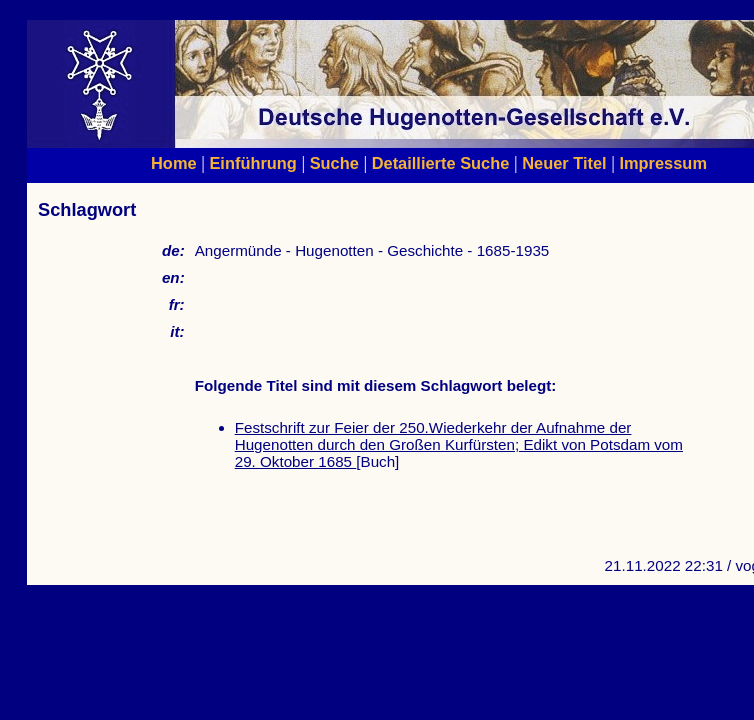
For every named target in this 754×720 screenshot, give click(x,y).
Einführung (252, 163)
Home (174, 163)
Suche (334, 163)
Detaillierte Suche (441, 163)
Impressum (663, 163)
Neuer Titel (564, 163)
